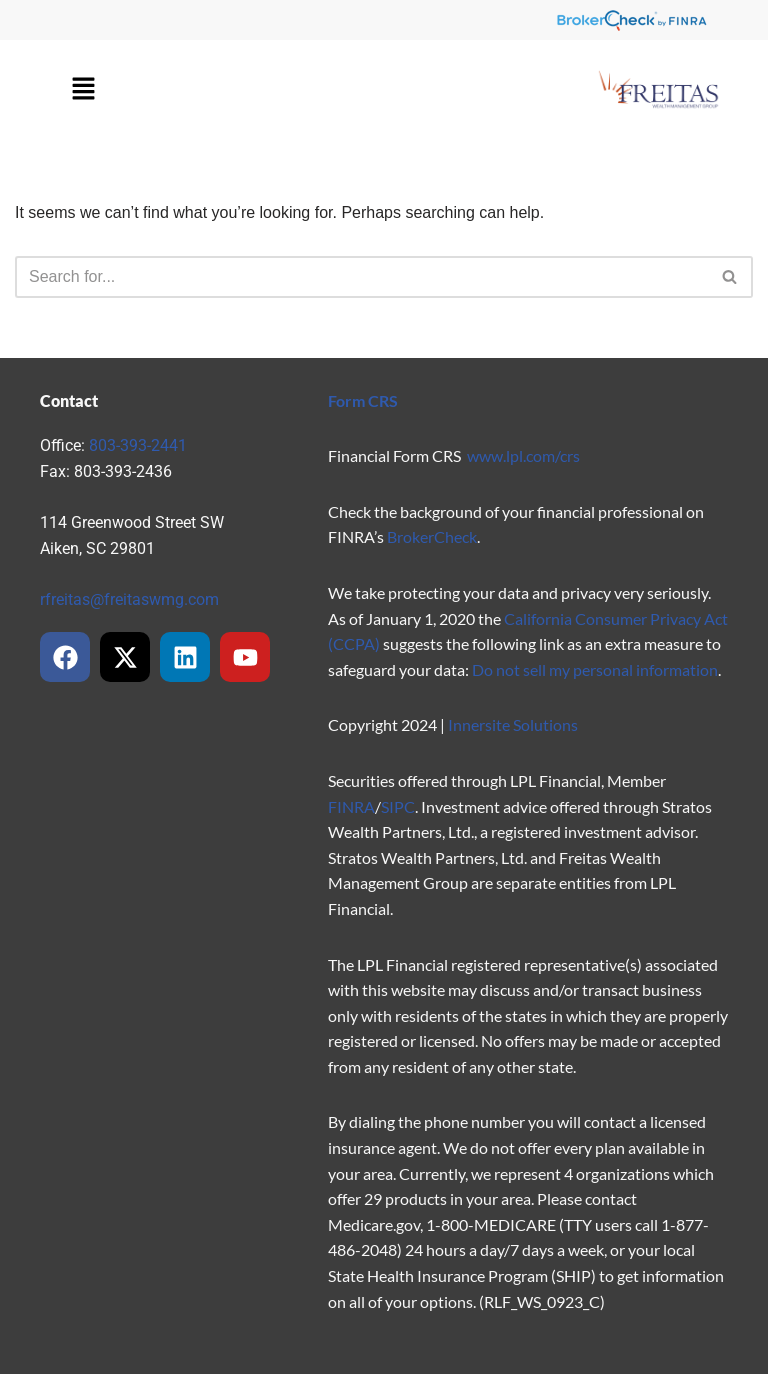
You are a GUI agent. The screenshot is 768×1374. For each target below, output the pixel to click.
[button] (83, 90)
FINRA (351, 806)
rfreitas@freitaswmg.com (129, 599)
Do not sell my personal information (595, 669)
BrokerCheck (432, 536)
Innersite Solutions (513, 724)
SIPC (398, 806)
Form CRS (363, 400)
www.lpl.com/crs (523, 455)
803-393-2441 (138, 445)
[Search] (361, 277)
